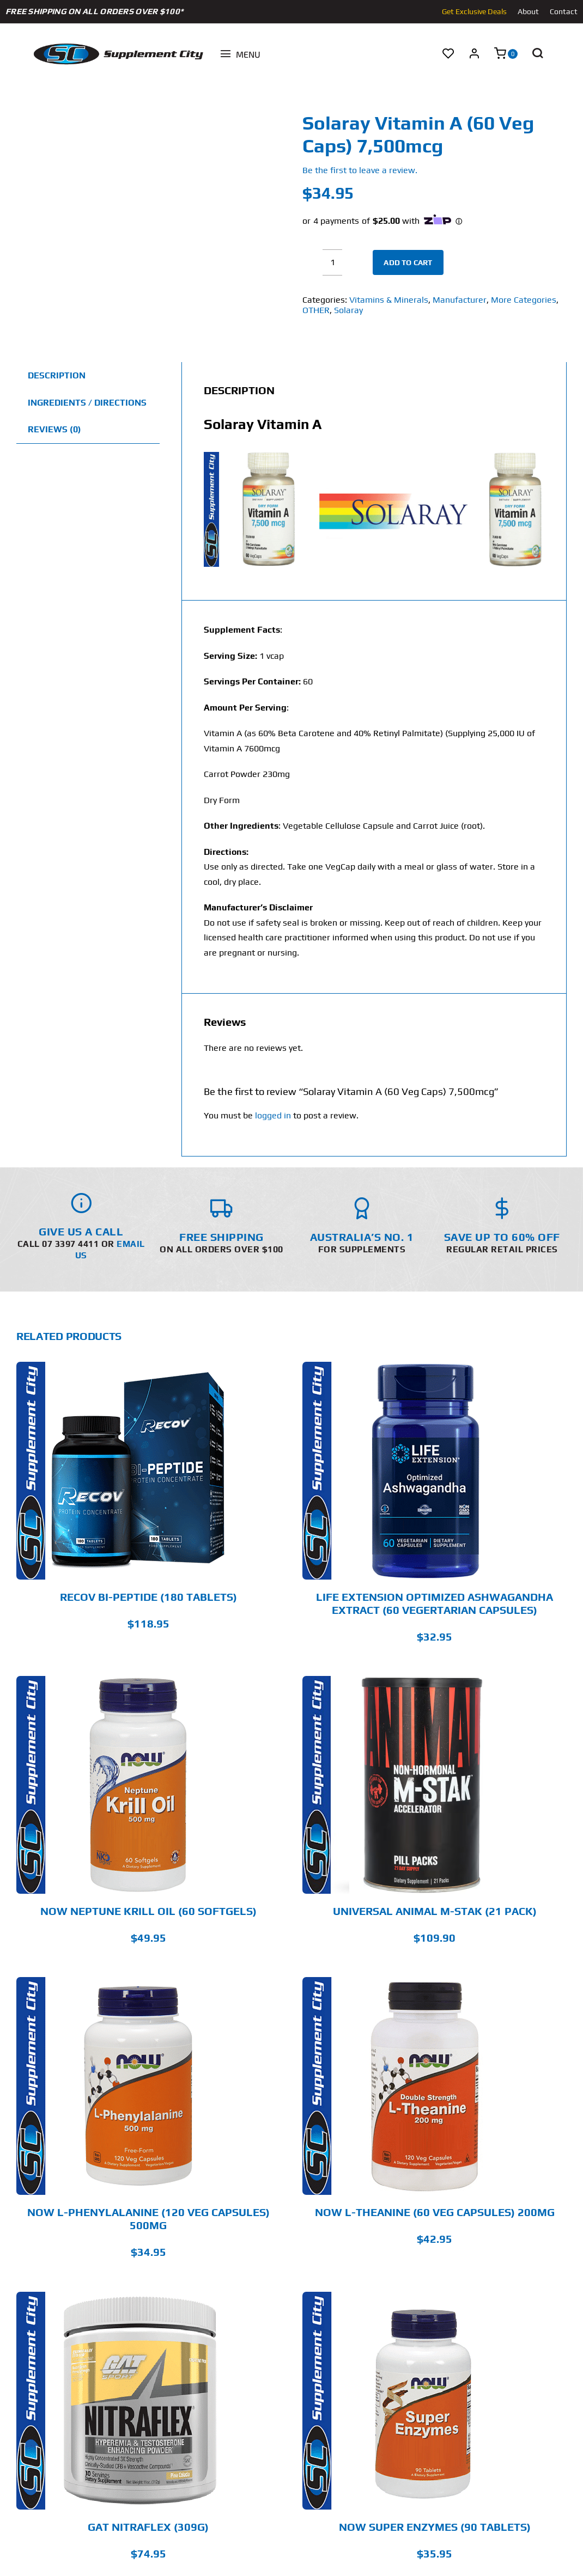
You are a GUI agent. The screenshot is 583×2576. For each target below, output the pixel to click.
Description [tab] (57, 375)
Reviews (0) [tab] (54, 429)
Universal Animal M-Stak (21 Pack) (435, 1911)
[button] (537, 54)
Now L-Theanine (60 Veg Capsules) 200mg (435, 2212)
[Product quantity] (332, 262)
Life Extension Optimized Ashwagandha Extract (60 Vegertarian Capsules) (434, 1603)
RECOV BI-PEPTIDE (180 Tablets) (148, 1596)
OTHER (316, 310)
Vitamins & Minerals (388, 300)
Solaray (348, 310)
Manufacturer (460, 300)
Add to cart (408, 262)
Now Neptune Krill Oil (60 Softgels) (148, 1911)
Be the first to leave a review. (359, 170)
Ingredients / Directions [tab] (87, 402)
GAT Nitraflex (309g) (148, 2526)
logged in (273, 1115)
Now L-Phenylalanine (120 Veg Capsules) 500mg (148, 2218)
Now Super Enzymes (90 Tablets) (435, 2526)
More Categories (523, 300)
